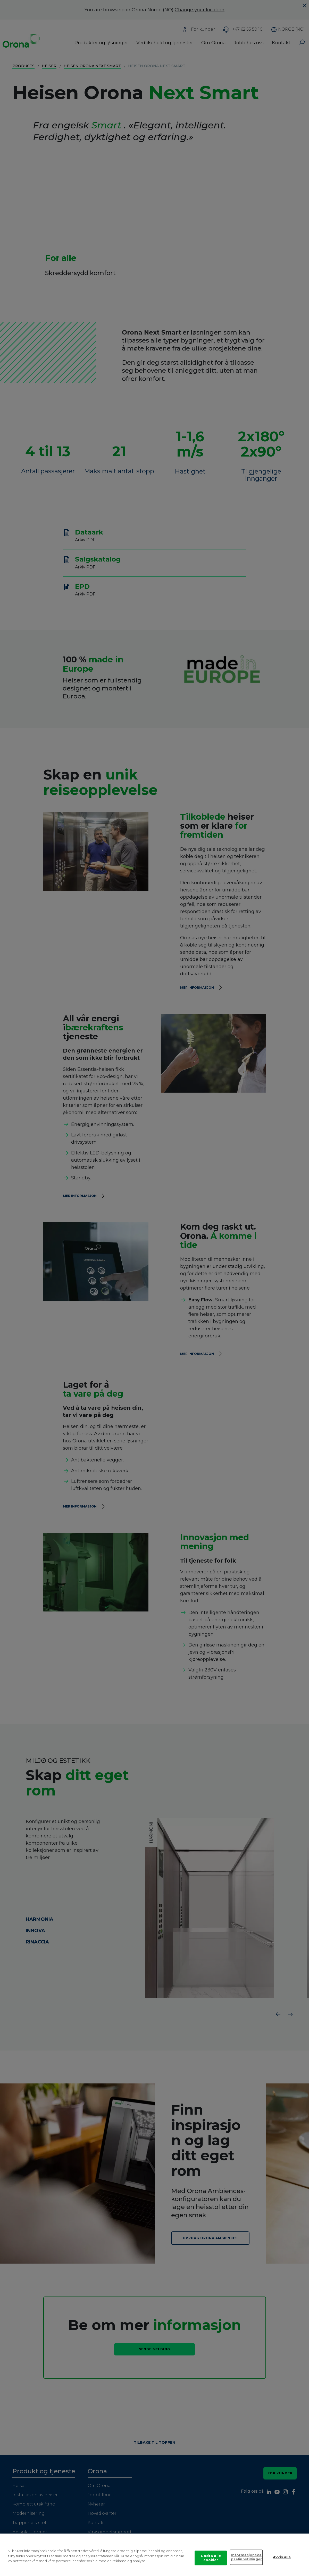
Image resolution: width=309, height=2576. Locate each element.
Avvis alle (282, 2557)
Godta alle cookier (211, 2558)
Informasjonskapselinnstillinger (246, 2557)
